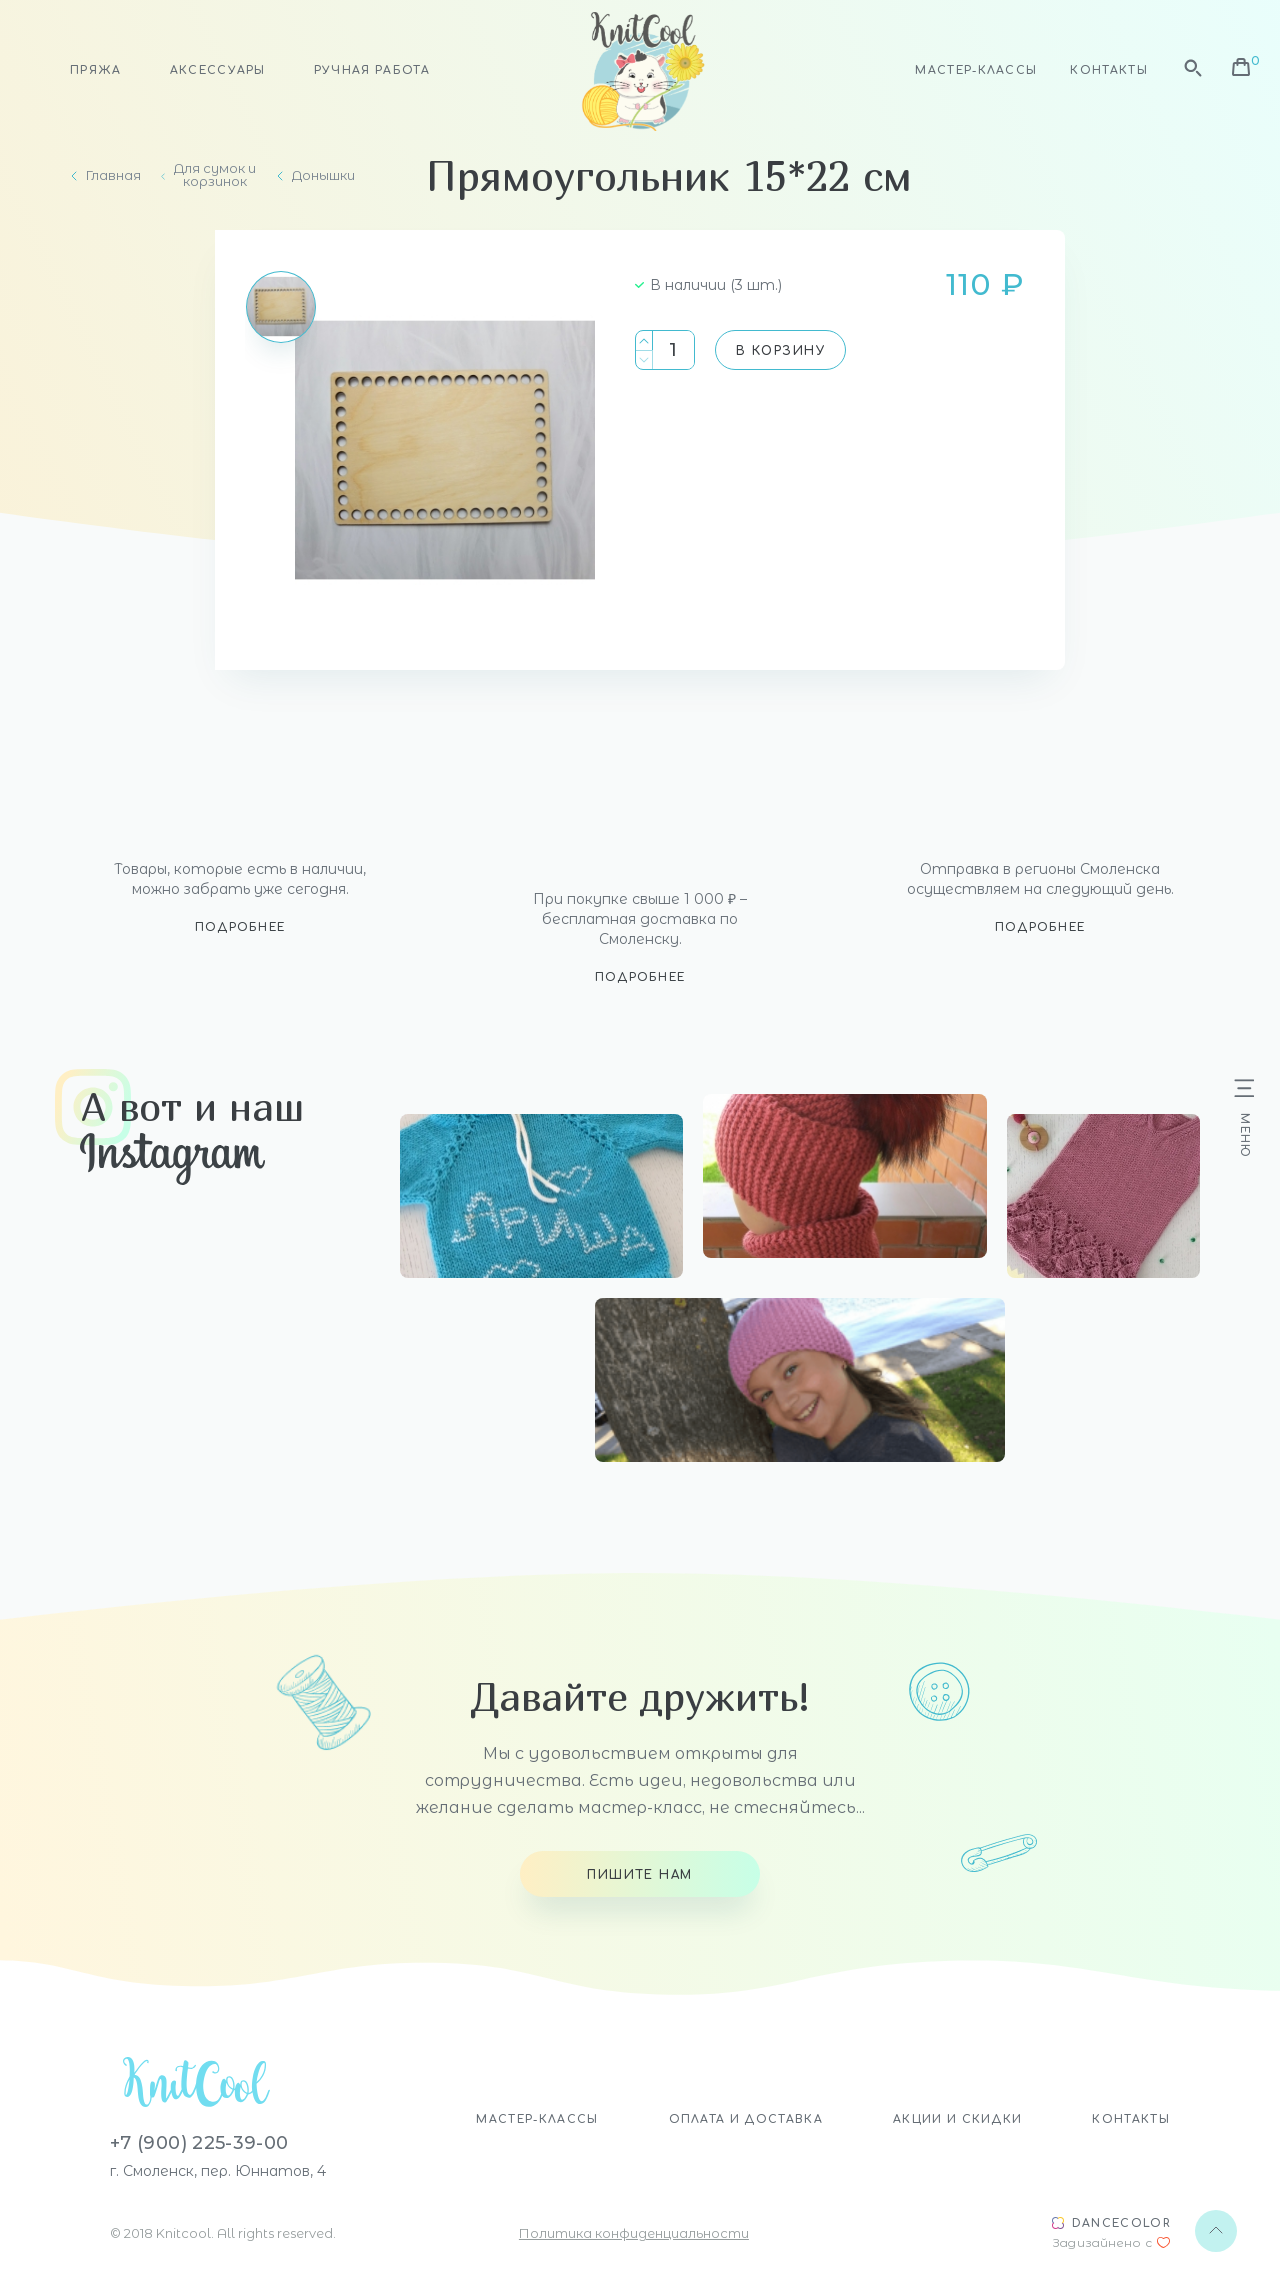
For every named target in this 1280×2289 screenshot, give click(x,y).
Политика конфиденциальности (634, 2233)
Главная (113, 175)
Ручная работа (372, 70)
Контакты (1109, 70)
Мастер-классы (976, 70)
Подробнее (240, 927)
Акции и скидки (957, 2119)
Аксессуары (218, 70)
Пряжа (96, 70)
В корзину (780, 351)
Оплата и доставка (746, 2119)
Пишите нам (639, 1875)
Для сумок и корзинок (215, 175)
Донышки (323, 175)
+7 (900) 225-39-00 (199, 2143)
